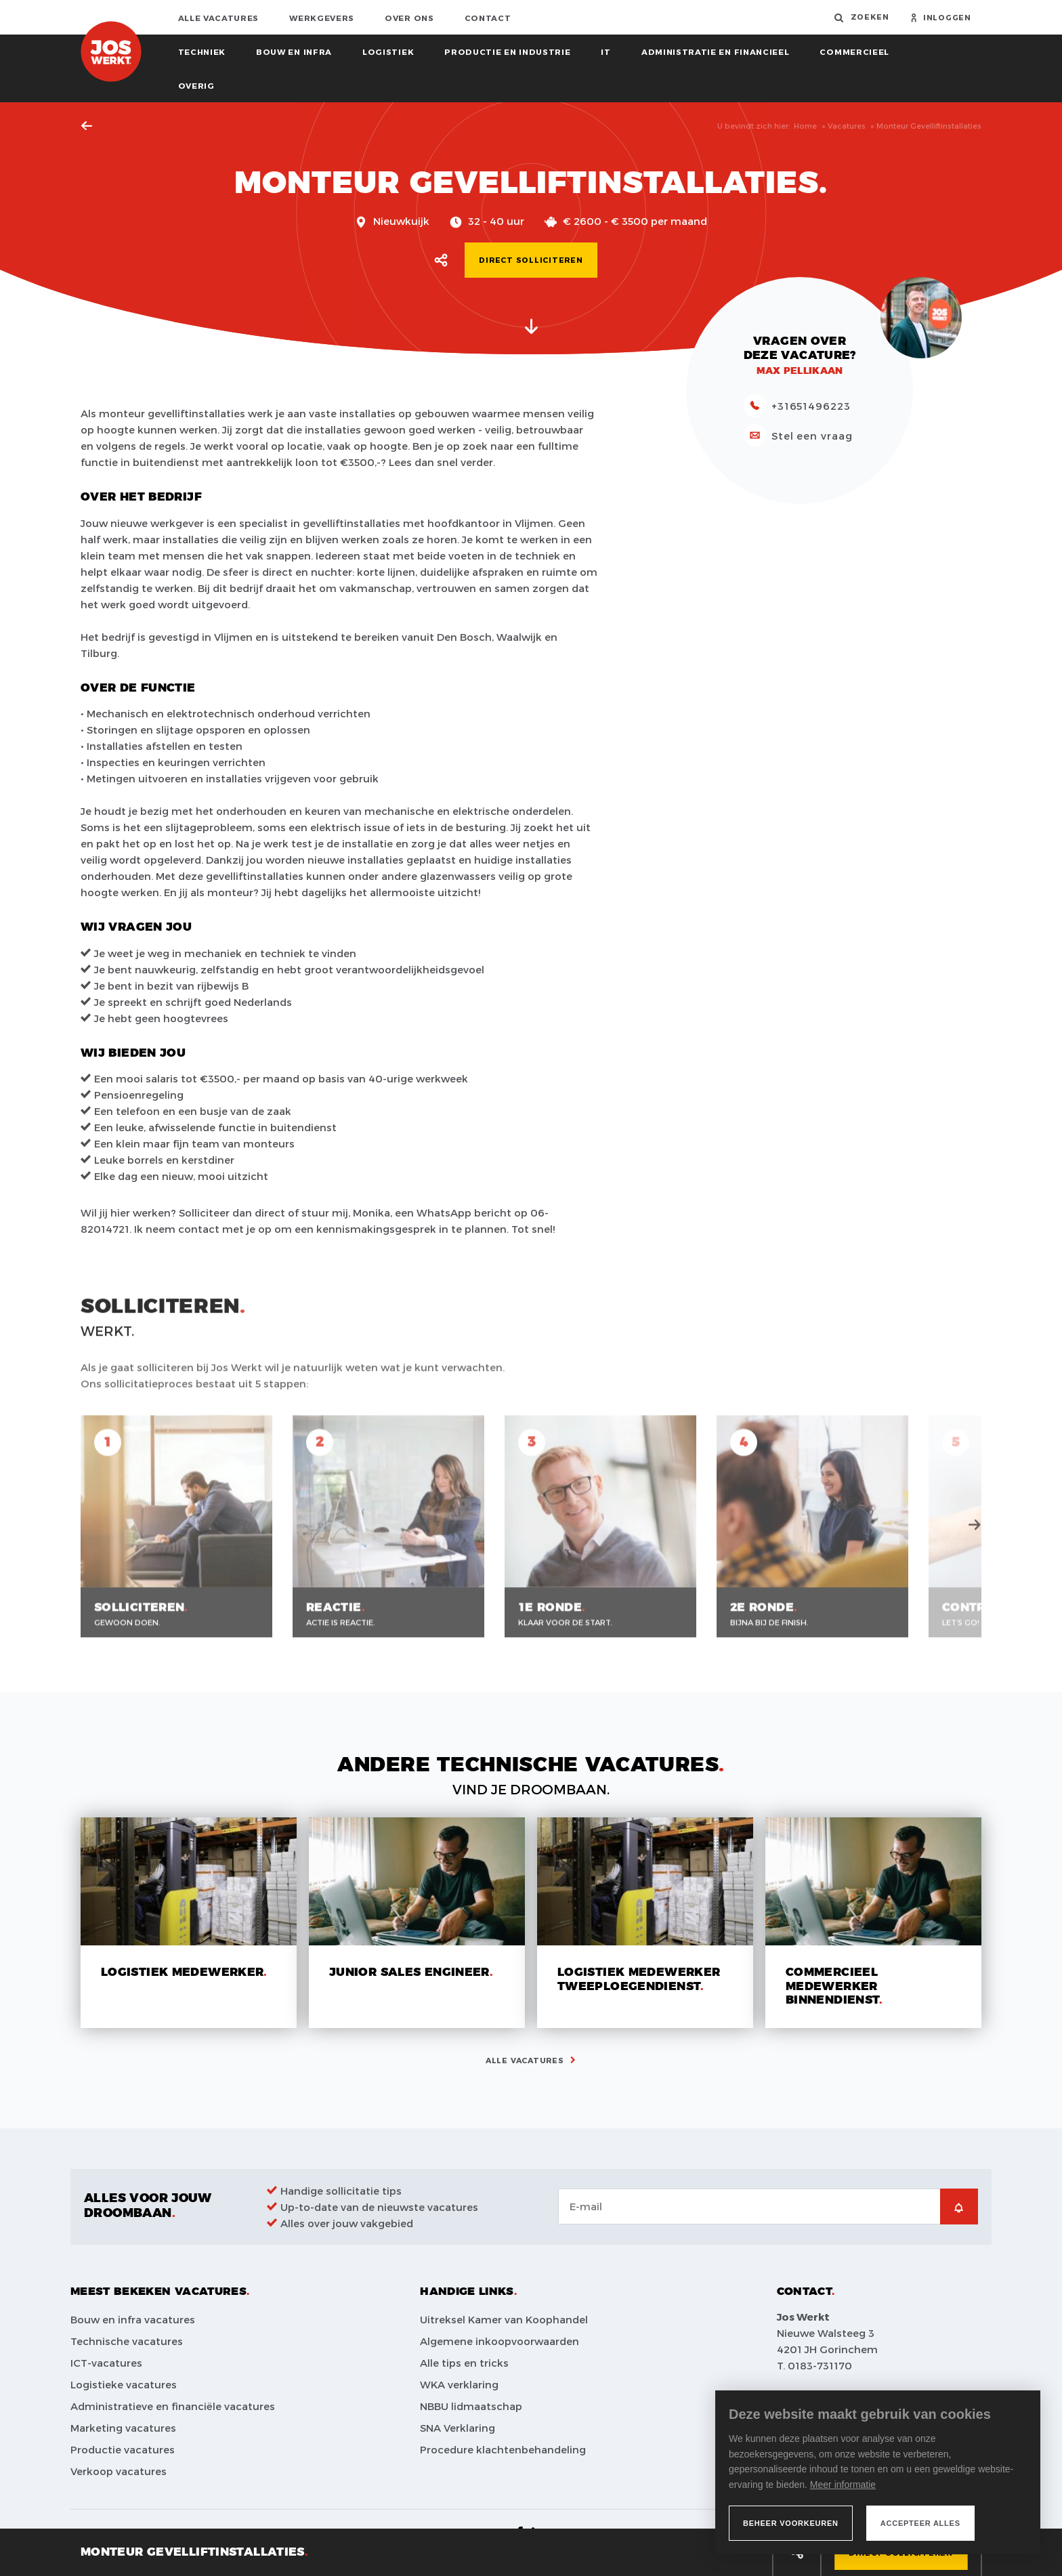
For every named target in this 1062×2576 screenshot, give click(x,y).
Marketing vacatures (123, 2428)
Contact (488, 17)
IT (605, 51)
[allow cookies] (920, 2523)
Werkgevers (321, 17)
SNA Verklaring (457, 2428)
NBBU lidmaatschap (471, 2406)
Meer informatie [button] (843, 2484)
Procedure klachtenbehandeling (503, 2449)
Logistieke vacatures (123, 2384)
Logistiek (388, 51)
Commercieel (854, 51)
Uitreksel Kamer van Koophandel (504, 2319)
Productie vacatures (122, 2449)
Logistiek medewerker (182, 1972)
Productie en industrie (507, 51)
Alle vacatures (218, 17)
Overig (196, 85)
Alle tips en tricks (464, 2363)
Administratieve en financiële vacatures (172, 2406)
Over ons (409, 17)
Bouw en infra (294, 51)
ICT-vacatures (106, 2363)
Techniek (202, 51)
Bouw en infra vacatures (132, 2319)
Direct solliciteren (531, 259)
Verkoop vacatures (118, 2471)
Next (974, 1538)
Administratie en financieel (715, 51)
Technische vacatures (126, 2341)
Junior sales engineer (409, 1972)
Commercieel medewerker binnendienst (832, 1986)
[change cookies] (791, 2523)
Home (805, 125)
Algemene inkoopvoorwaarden (499, 2341)
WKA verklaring (459, 2384)
